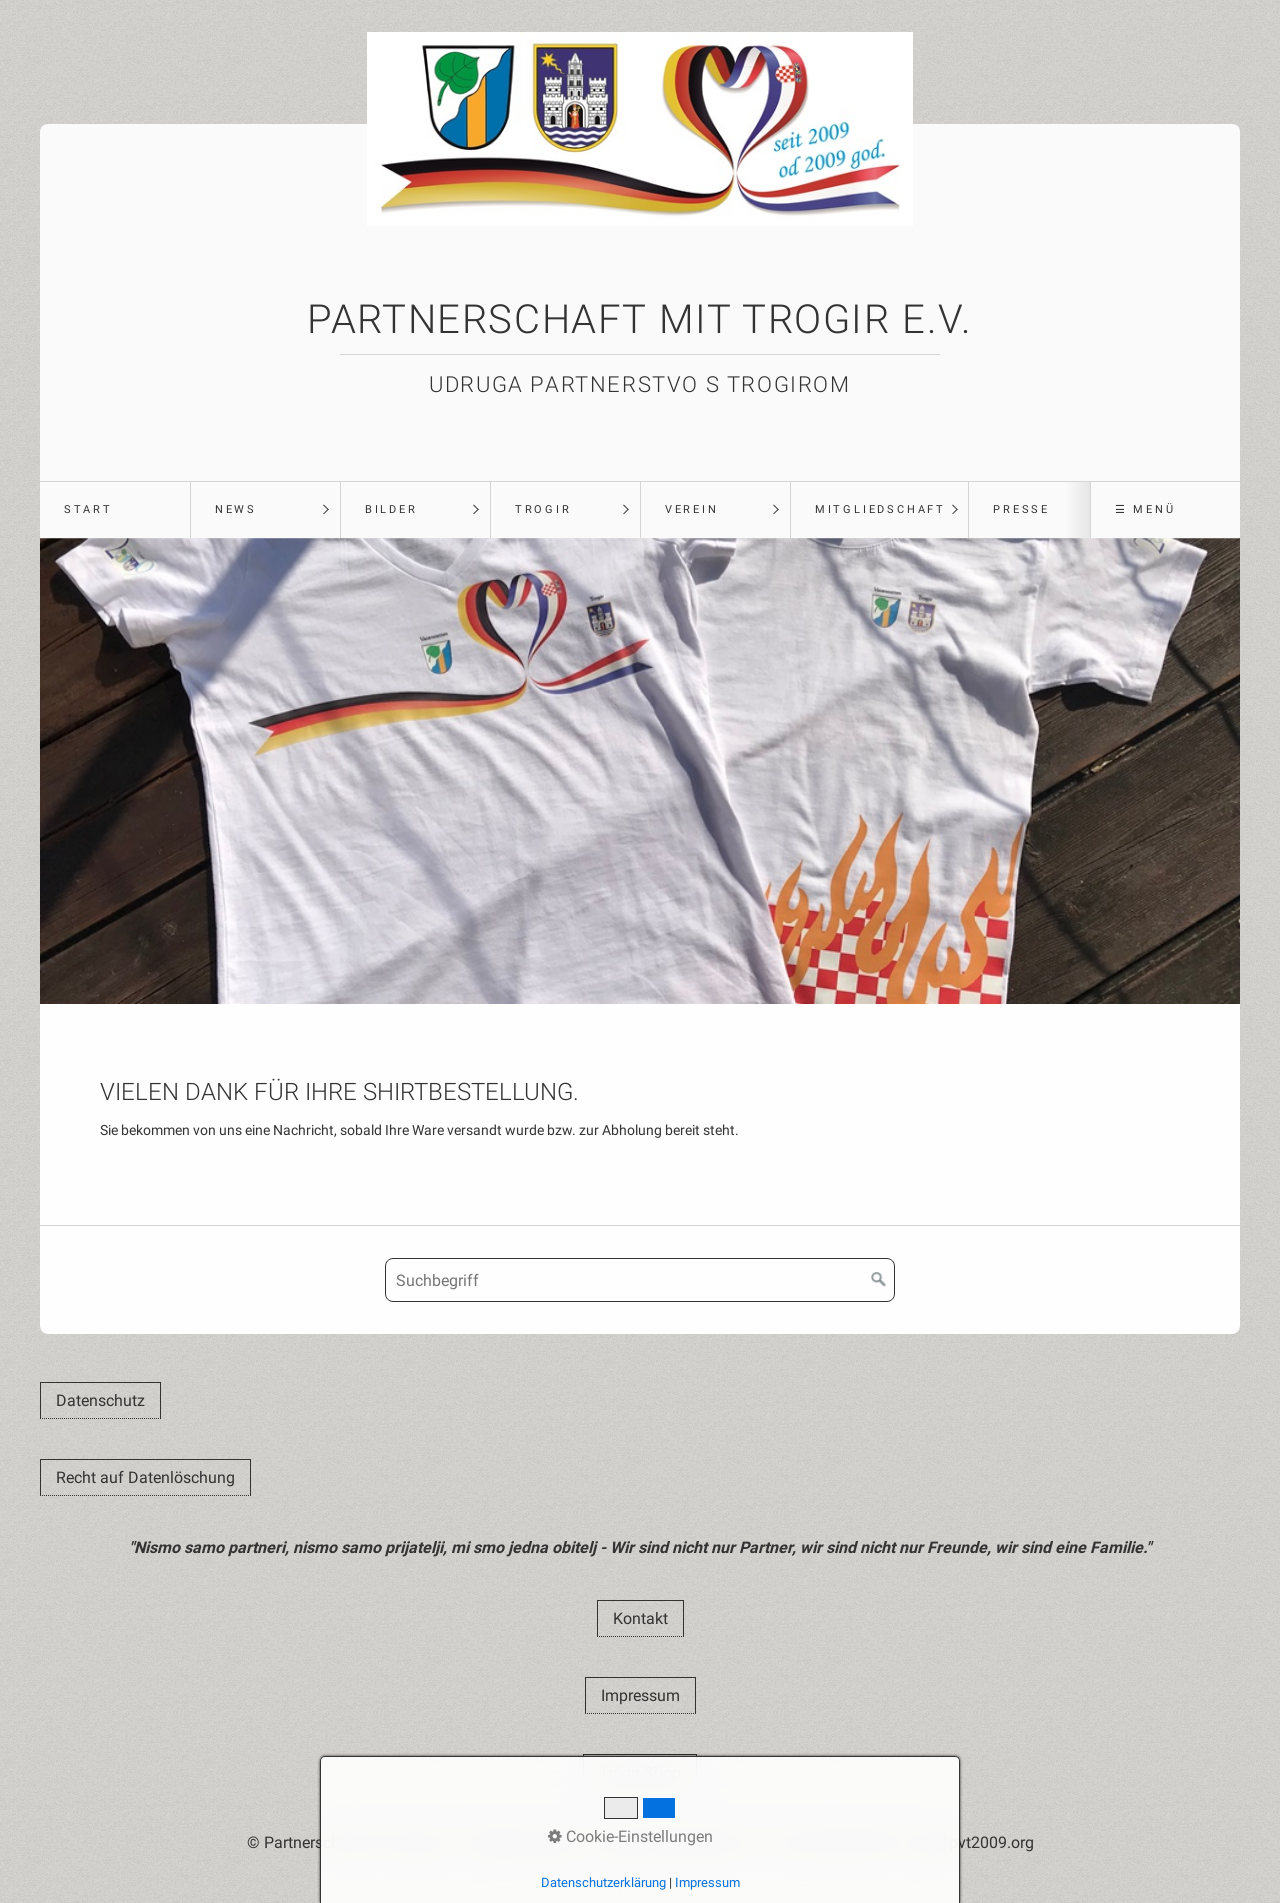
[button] (100, 1400)
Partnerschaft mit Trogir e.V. (639, 319)
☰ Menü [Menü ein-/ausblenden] (1145, 509)
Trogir (543, 509)
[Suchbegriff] (640, 1280)
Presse (1021, 509)
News (236, 509)
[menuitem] (115, 510)
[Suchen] (879, 1280)
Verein (692, 509)
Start (88, 509)
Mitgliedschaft (880, 509)
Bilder (391, 509)
